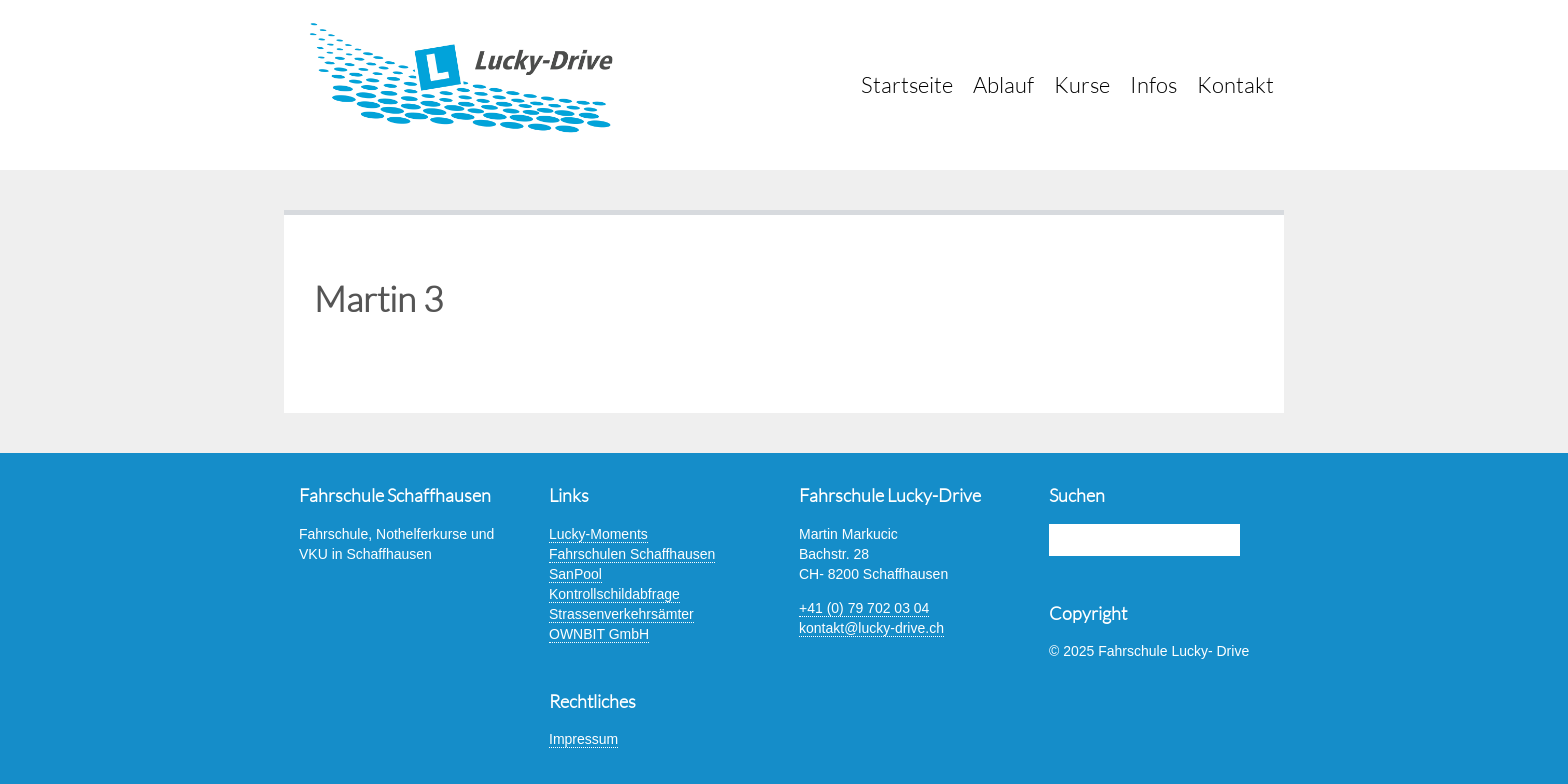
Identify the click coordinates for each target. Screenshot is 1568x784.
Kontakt (1235, 84)
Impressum (583, 739)
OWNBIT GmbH (599, 634)
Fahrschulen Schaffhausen (632, 554)
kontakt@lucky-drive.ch (871, 628)
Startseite (907, 84)
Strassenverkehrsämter (621, 614)
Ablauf (1003, 84)
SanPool (575, 574)
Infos (1153, 84)
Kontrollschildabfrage (614, 594)
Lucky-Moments (598, 534)
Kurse (1082, 84)
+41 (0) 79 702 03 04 (864, 608)
